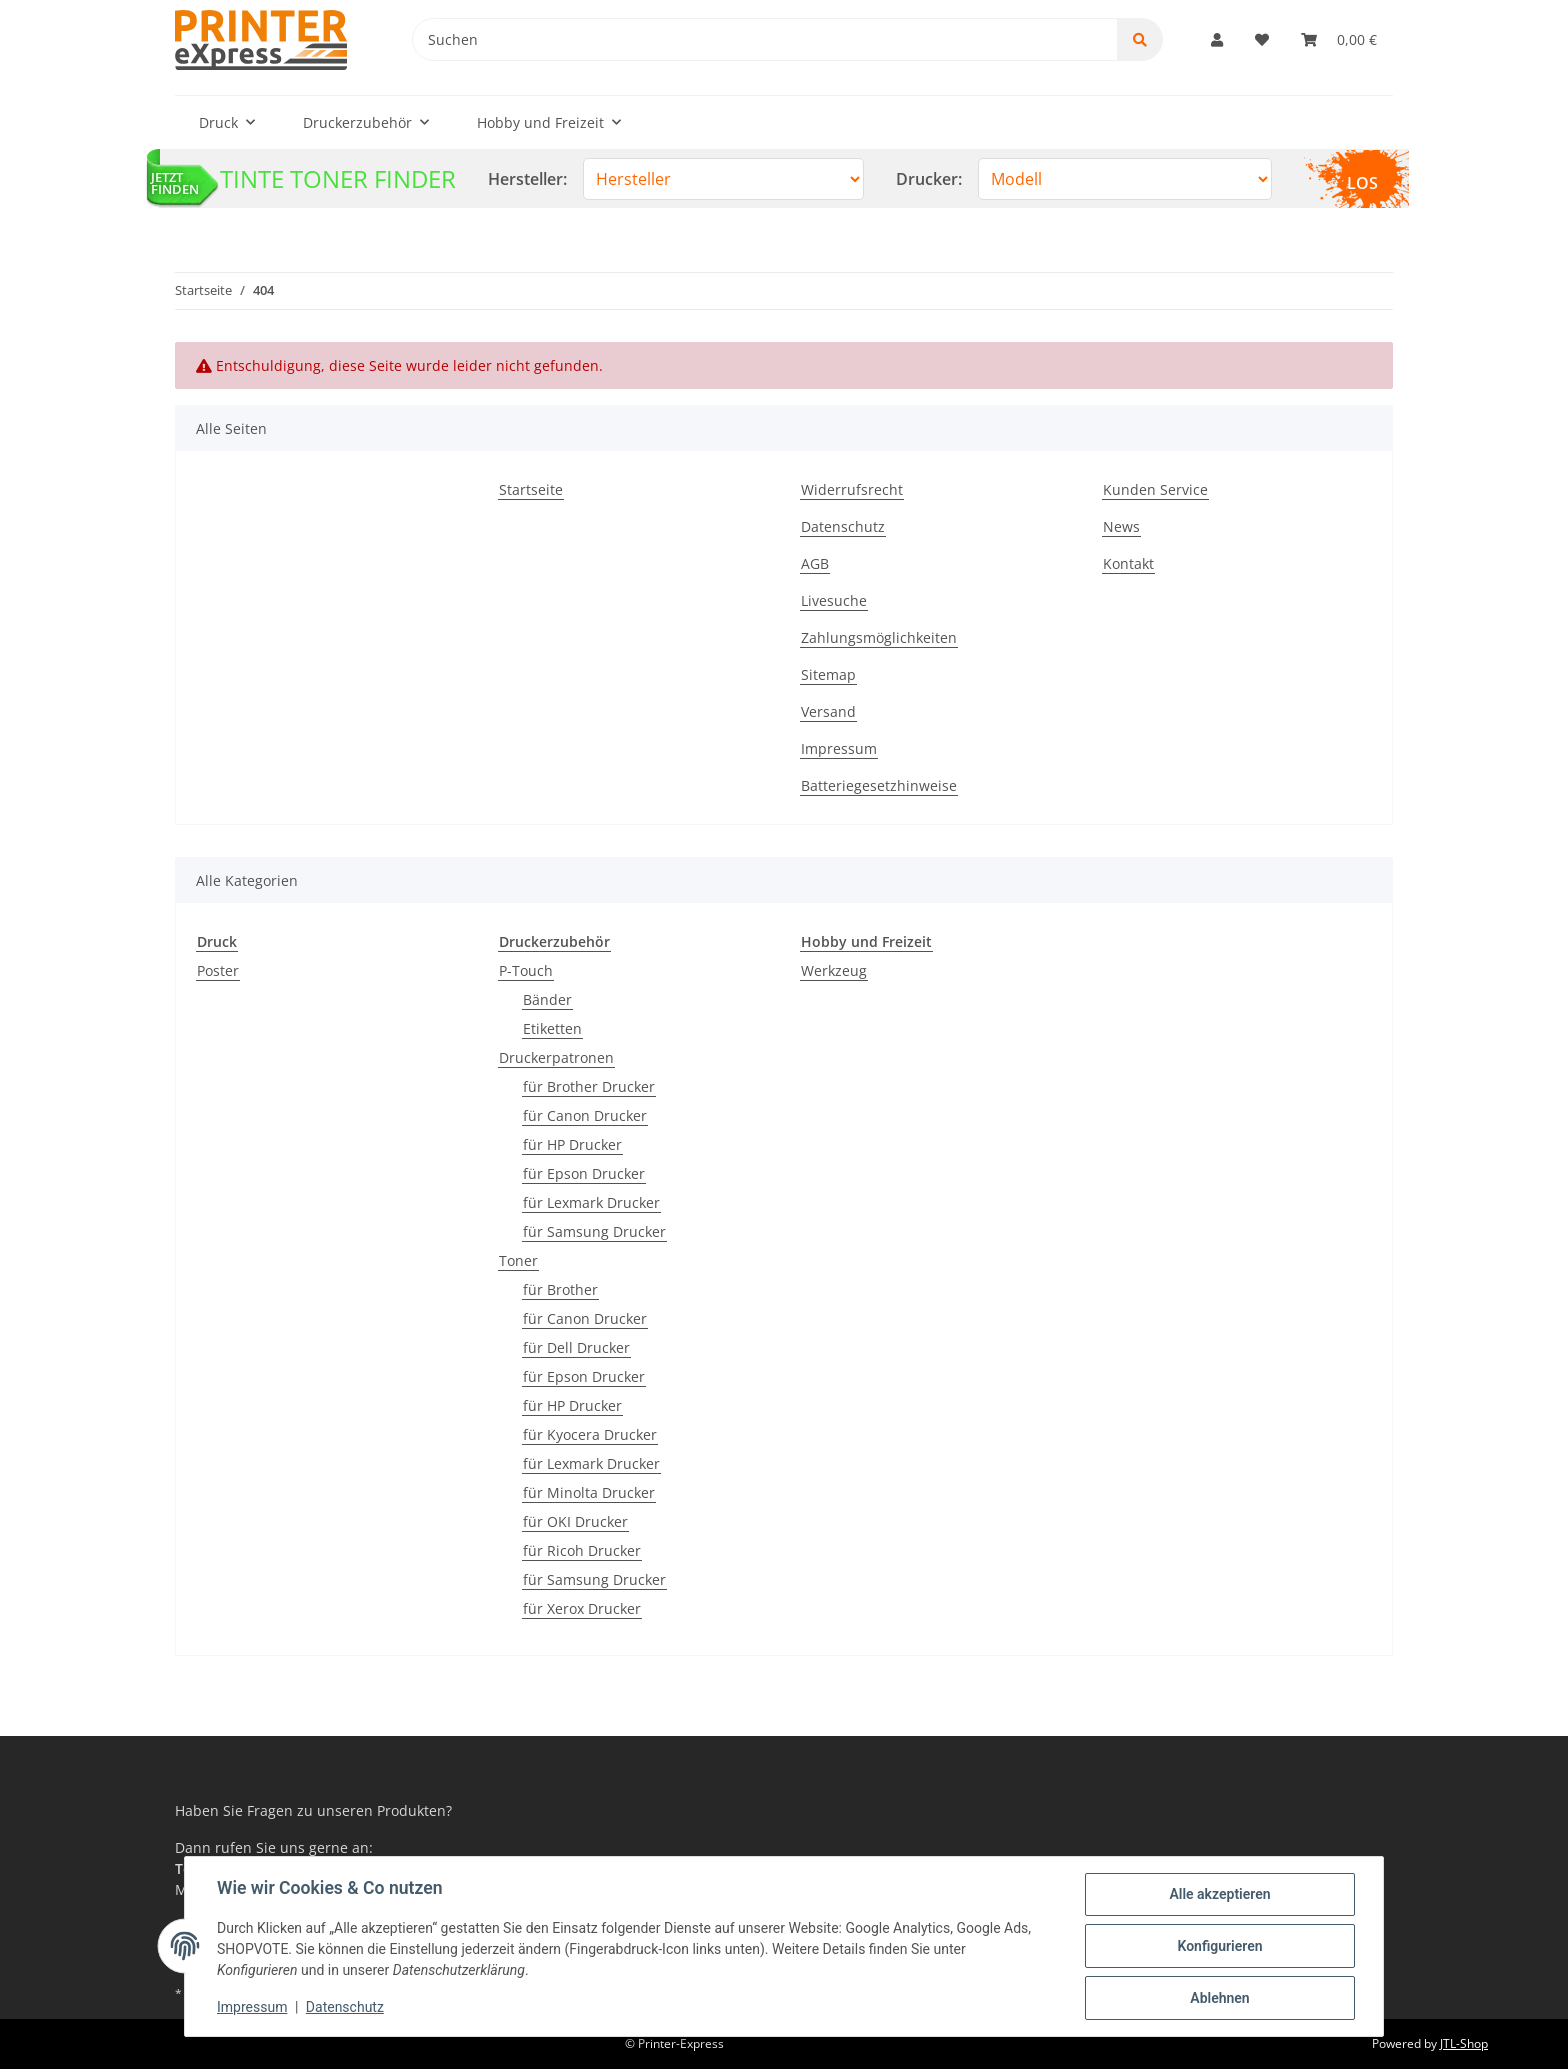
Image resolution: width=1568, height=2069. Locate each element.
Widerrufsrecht (852, 489)
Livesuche (834, 600)
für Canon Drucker (585, 1115)
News (1121, 526)
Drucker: (929, 179)
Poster (218, 970)
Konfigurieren (1219, 1946)
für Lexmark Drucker (591, 1202)
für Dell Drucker (576, 1347)
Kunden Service (1155, 489)
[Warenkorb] (1339, 39)
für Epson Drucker (584, 1173)
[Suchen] (765, 39)
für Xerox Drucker (582, 1608)
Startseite (531, 489)
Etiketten (552, 1028)
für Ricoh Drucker (582, 1550)
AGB (815, 563)
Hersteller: (527, 179)
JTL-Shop (1464, 2043)
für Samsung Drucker (594, 1231)
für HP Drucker (572, 1144)
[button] (1217, 39)
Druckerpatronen (556, 1057)
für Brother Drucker (589, 1086)
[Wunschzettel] (1262, 39)
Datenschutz (843, 526)
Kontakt (1128, 563)
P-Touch (526, 970)
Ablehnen (1219, 1998)
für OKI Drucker (575, 1521)
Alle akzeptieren (1219, 1894)
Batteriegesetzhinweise (879, 785)
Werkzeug (834, 970)
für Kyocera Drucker (590, 1434)
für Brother (560, 1289)
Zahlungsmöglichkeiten (879, 637)
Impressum (839, 748)
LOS (1362, 183)
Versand (828, 711)
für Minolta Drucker (589, 1492)
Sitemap (828, 674)
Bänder (547, 999)
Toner (518, 1260)
